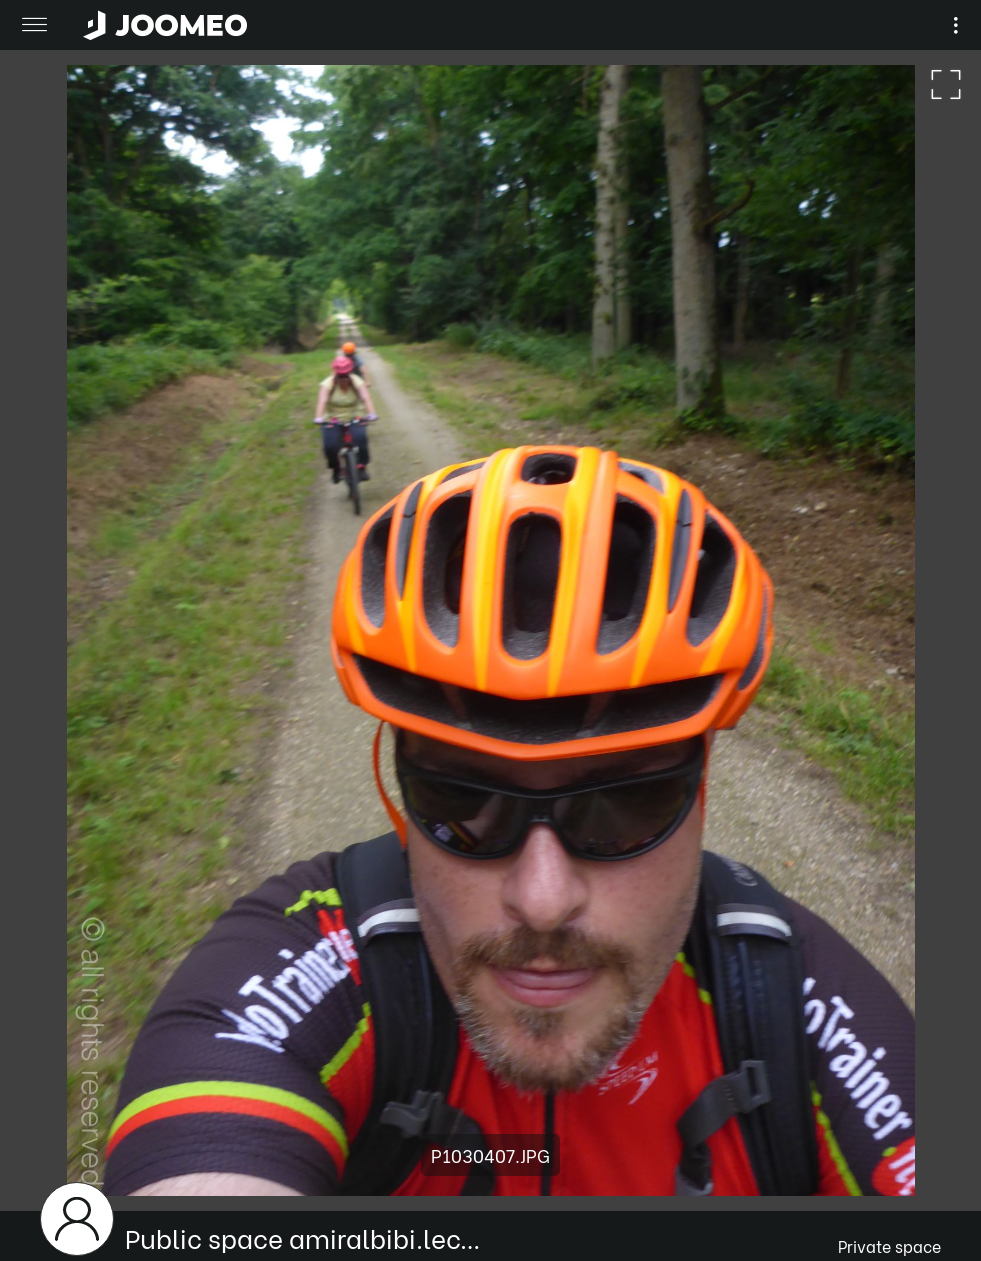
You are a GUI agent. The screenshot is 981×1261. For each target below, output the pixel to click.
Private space (889, 1245)
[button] (53, 1158)
